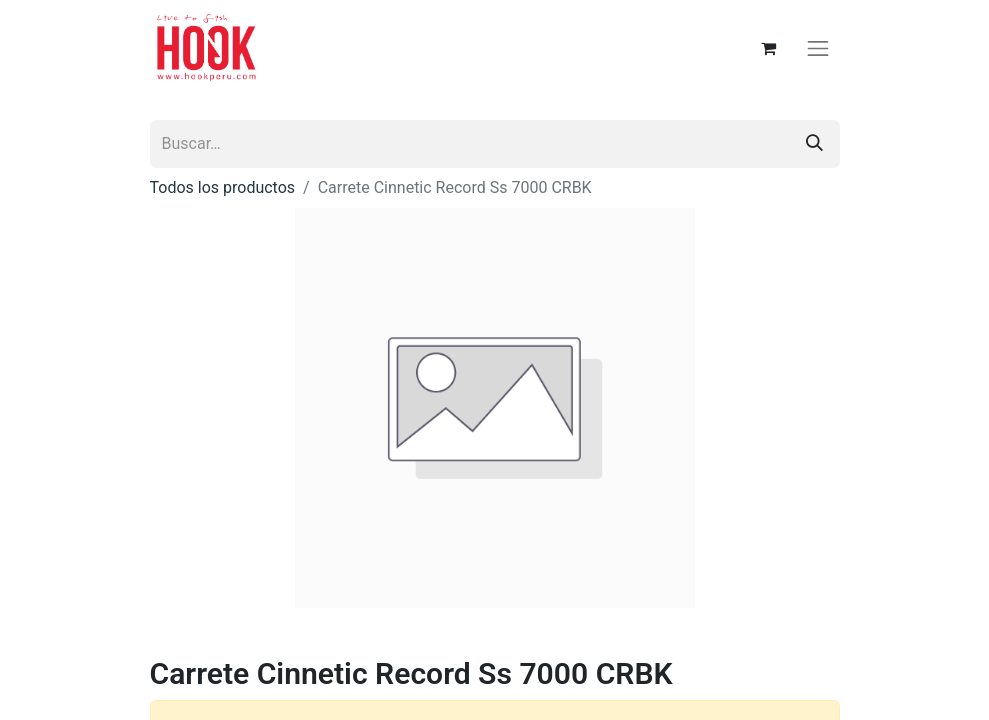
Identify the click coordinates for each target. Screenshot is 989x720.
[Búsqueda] (814, 144)
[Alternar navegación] (818, 48)
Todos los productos (223, 187)
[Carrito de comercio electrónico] (768, 48)
